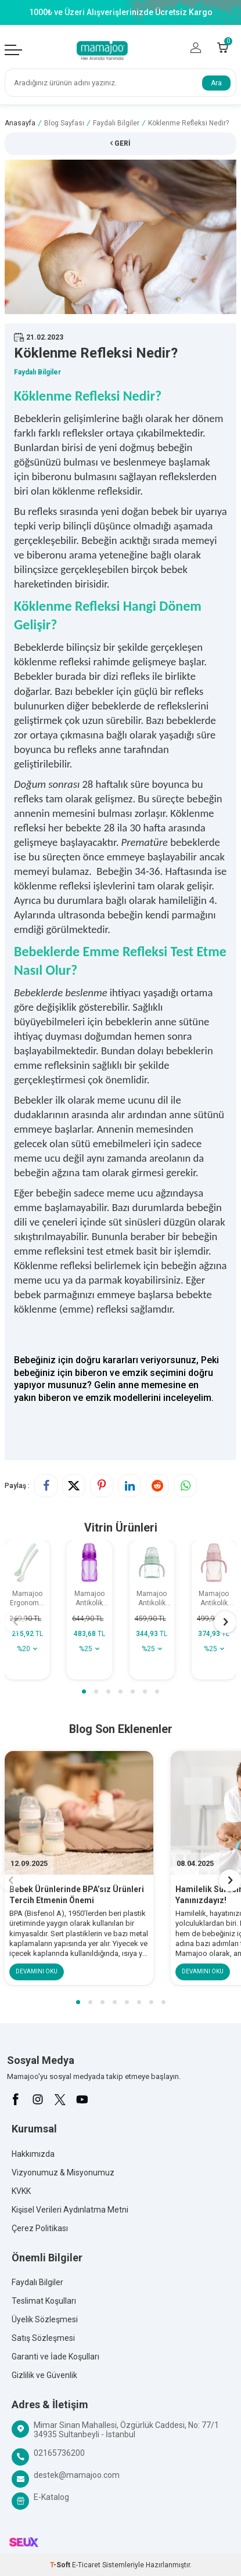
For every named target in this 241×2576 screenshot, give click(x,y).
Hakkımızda (33, 2154)
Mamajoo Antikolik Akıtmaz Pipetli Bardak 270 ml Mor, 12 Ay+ (89, 1599)
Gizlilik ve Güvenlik (44, 2375)
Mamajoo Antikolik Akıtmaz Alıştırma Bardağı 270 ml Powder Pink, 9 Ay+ (213, 1599)
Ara (216, 83)
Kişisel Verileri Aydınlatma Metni (70, 2209)
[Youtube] (82, 2099)
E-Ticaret (86, 2565)
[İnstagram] (37, 2099)
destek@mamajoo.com (77, 2475)
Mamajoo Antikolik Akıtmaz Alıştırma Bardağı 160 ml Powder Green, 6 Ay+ (151, 1599)
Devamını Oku (36, 1972)
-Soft (61, 2565)
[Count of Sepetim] (222, 48)
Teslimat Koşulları (44, 2300)
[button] (84, 1691)
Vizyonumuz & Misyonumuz (63, 2172)
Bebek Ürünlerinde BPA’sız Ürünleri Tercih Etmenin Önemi (76, 1895)
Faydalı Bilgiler (116, 123)
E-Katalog (51, 2497)
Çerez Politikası (40, 2228)
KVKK (21, 2191)
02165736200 (59, 2453)
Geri (120, 143)
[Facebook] (15, 2099)
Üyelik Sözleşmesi (45, 2319)
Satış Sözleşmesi (43, 2338)
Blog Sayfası (64, 123)
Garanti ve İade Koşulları (55, 2356)
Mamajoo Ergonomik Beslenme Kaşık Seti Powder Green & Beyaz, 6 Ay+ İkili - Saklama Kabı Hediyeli (27, 1599)
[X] (60, 2099)
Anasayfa (20, 123)
